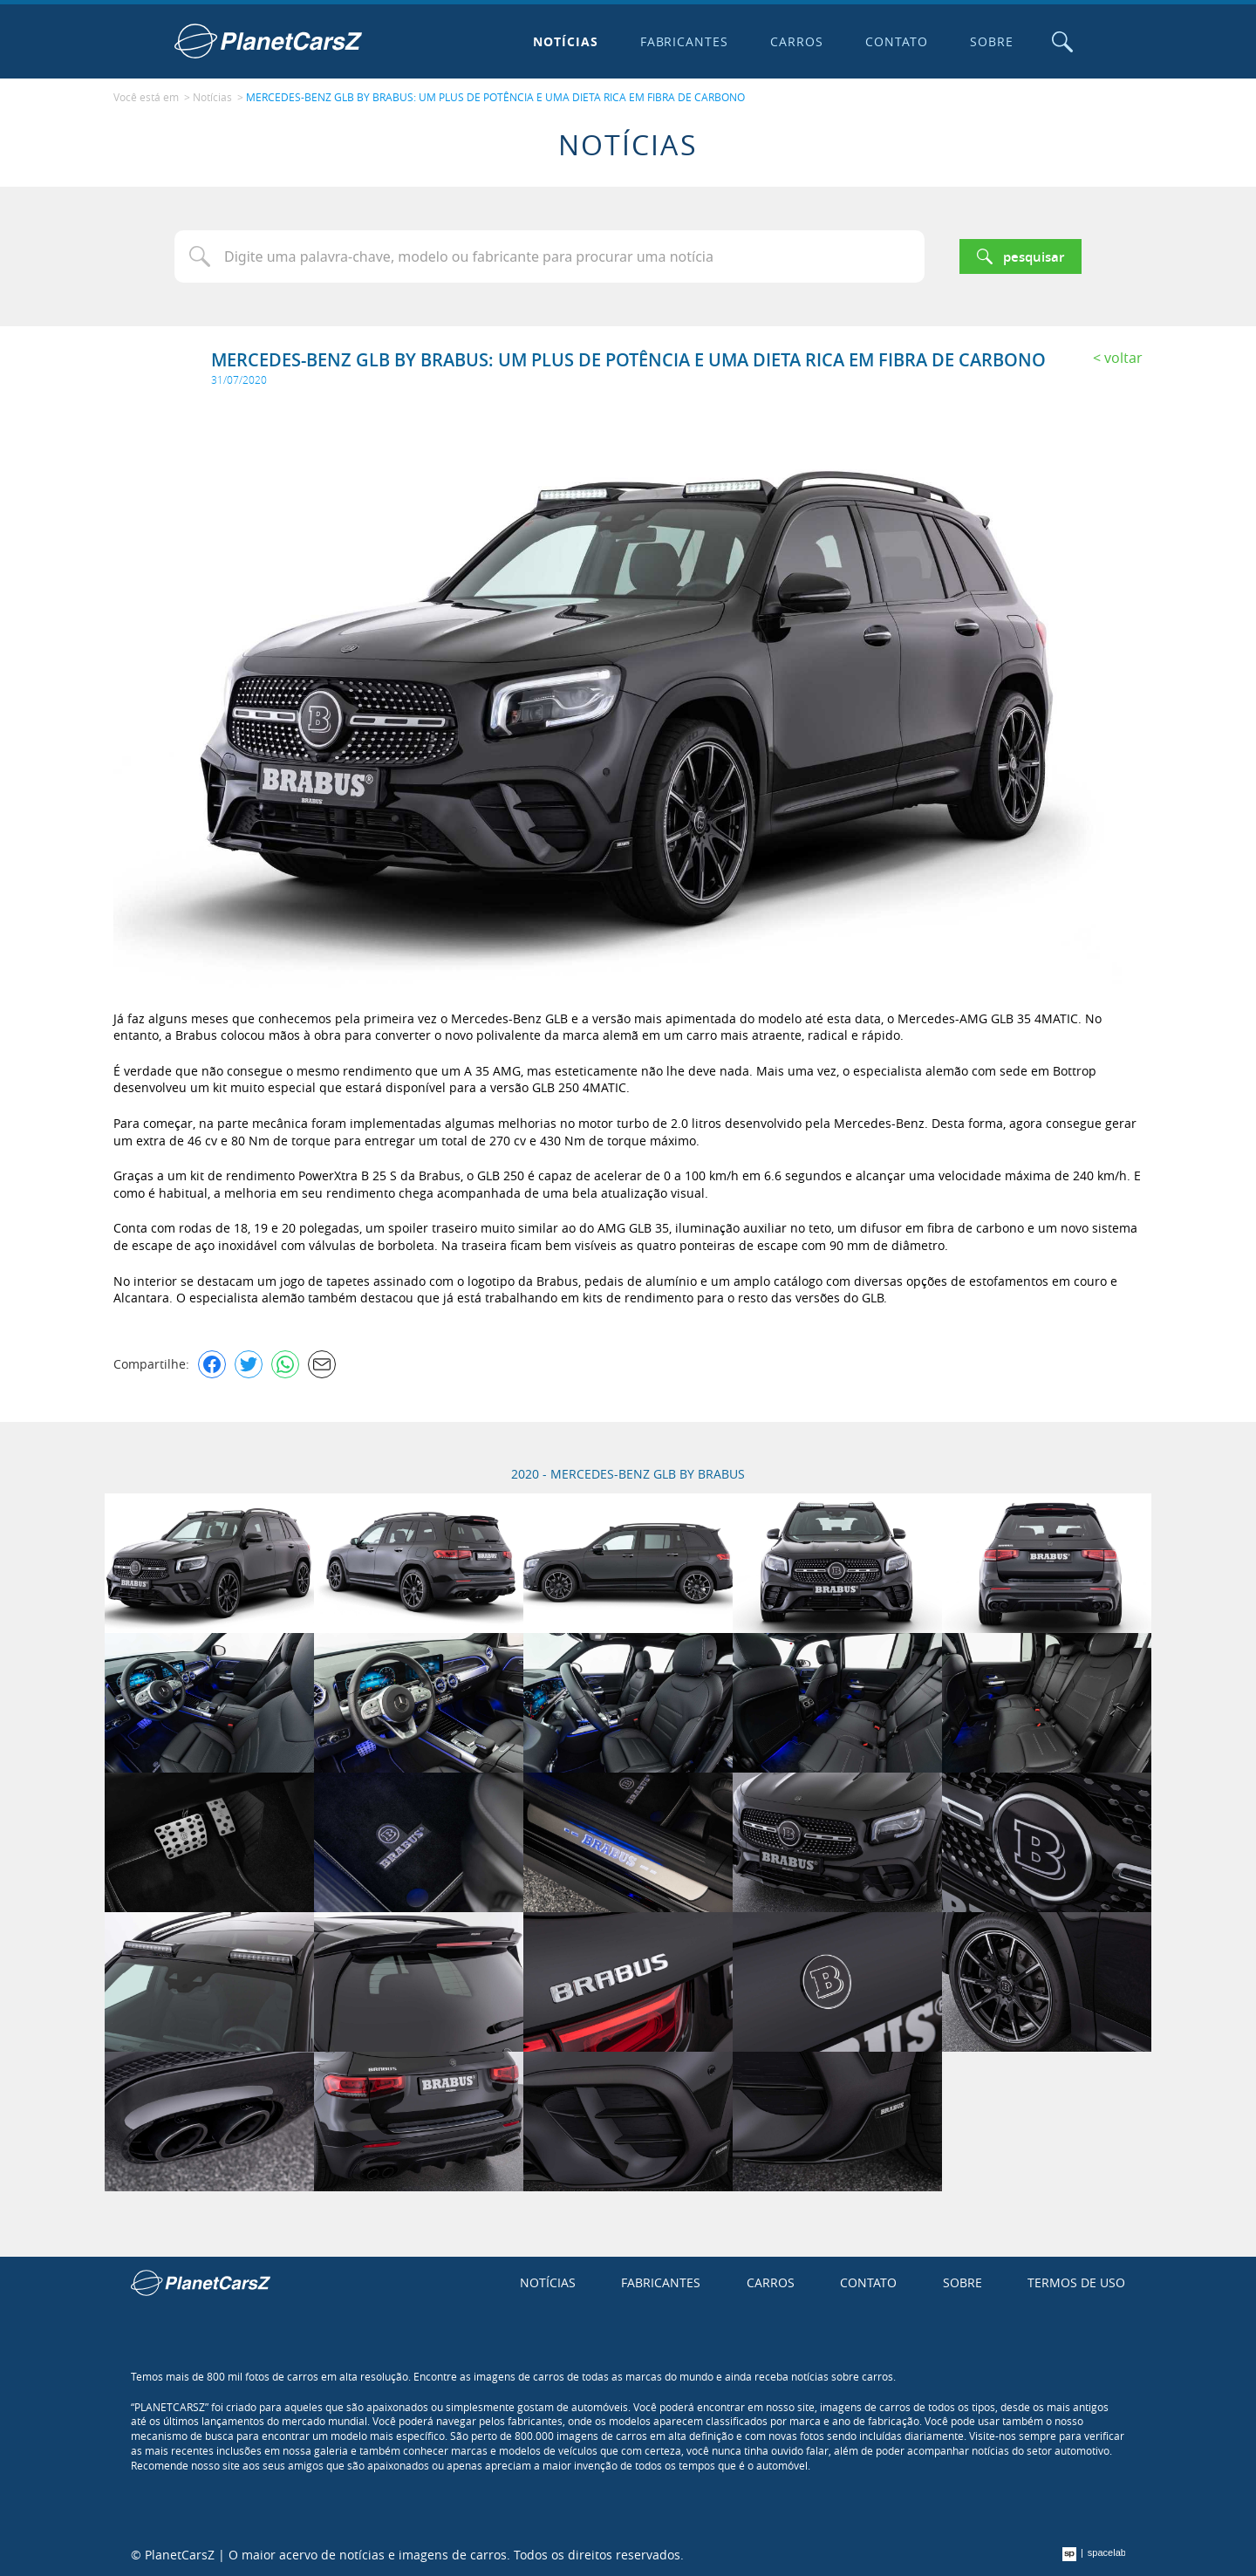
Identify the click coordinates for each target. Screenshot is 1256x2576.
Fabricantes (684, 41)
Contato (896, 41)
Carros (796, 41)
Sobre (992, 41)
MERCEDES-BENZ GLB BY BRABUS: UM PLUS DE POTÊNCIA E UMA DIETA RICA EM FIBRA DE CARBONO (495, 97)
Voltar (1123, 357)
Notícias (565, 41)
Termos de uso (1076, 2282)
